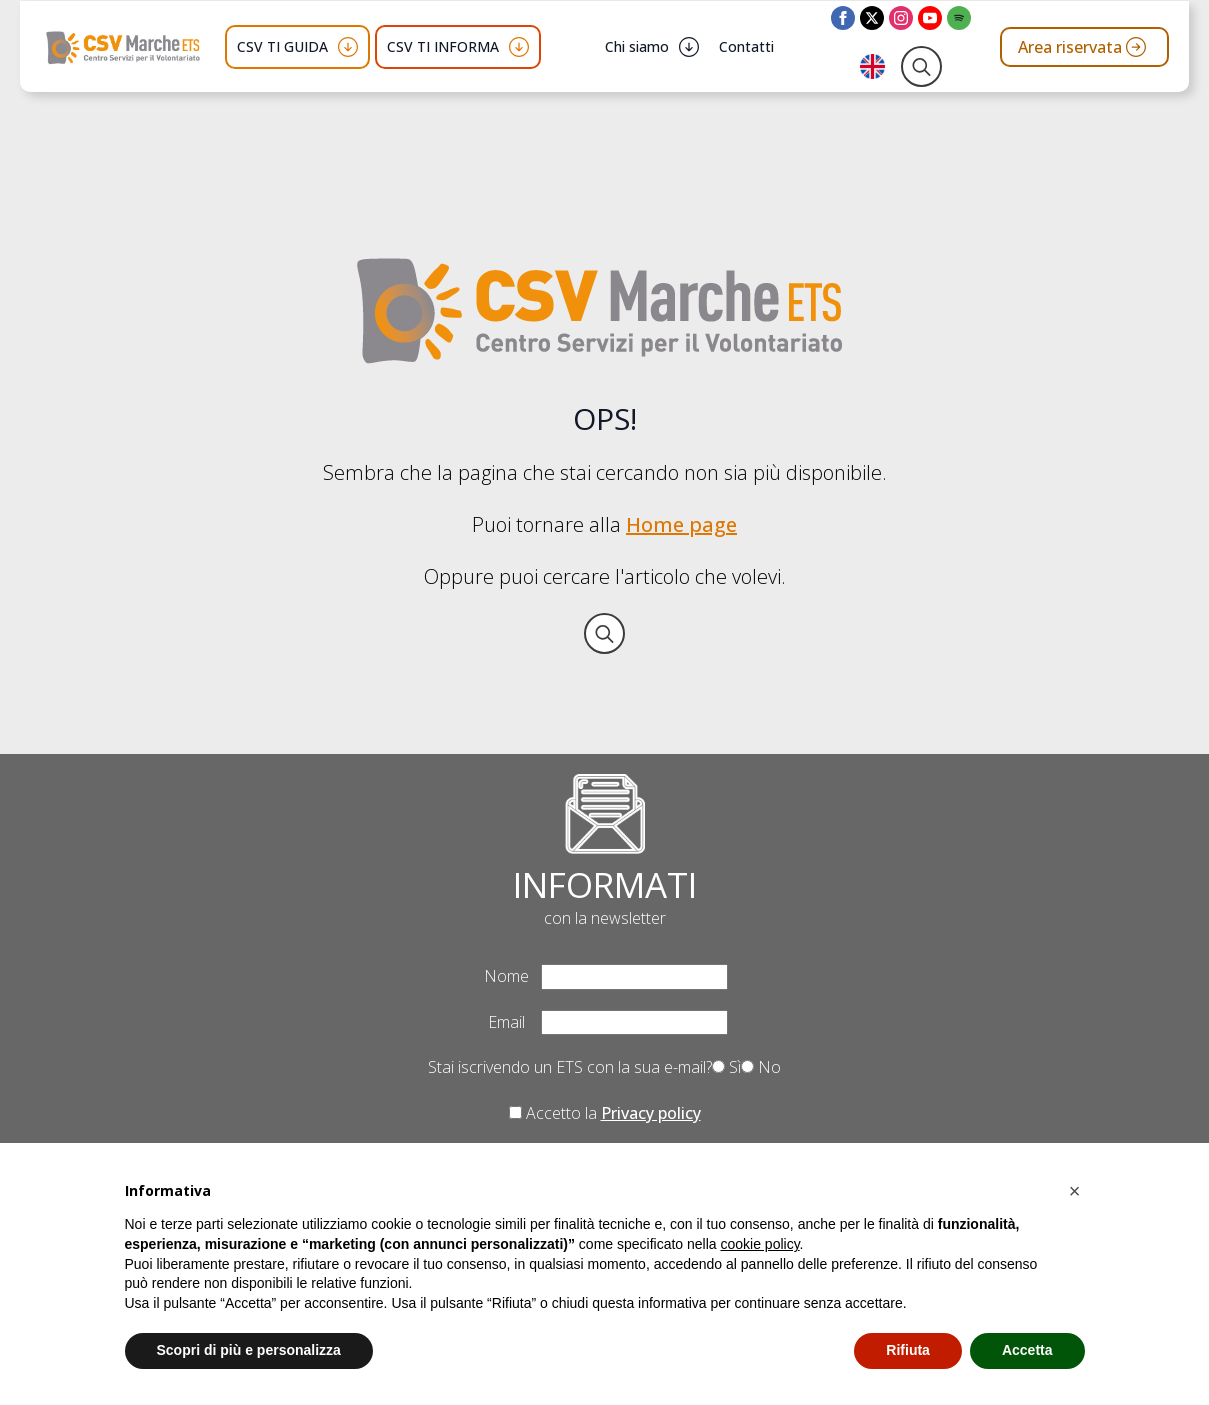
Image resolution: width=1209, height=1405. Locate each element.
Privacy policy (651, 1113)
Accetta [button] (1027, 1350)
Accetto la (605, 1113)
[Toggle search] (921, 66)
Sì (726, 1067)
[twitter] (872, 18)
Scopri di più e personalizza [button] (249, 1350)
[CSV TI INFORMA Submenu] (519, 47)
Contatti (746, 46)
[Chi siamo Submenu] (689, 47)
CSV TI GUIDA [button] (282, 46)
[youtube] (930, 18)
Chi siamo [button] (637, 46)
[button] (1075, 1191)
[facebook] (843, 18)
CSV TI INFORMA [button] (443, 46)
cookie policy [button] (759, 1244)
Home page (681, 524)
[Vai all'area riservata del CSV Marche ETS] (1084, 47)
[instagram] (901, 18)
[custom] (959, 18)
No (761, 1067)
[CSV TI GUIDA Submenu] (348, 47)
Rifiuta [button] (908, 1350)
